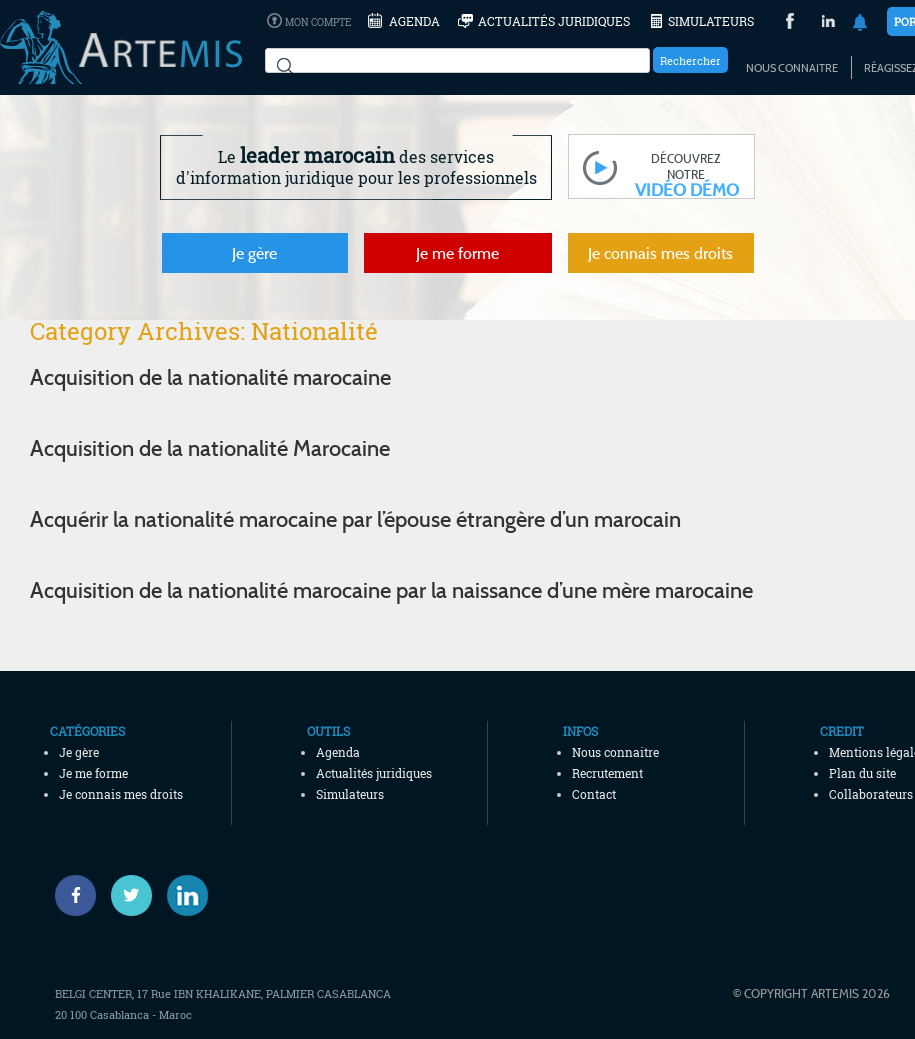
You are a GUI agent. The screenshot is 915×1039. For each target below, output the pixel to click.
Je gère (254, 253)
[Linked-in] (187, 895)
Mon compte (318, 22)
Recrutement (607, 773)
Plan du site (862, 773)
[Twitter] (131, 895)
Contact (594, 794)
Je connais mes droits (660, 253)
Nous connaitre (792, 68)
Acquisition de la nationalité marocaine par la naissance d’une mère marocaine (391, 590)
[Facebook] (75, 895)
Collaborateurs (871, 794)
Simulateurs (711, 21)
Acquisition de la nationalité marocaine (210, 377)
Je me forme (457, 253)
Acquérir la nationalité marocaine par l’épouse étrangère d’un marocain (355, 519)
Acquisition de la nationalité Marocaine (210, 448)
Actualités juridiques (554, 21)
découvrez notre (687, 174)
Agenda (414, 21)
